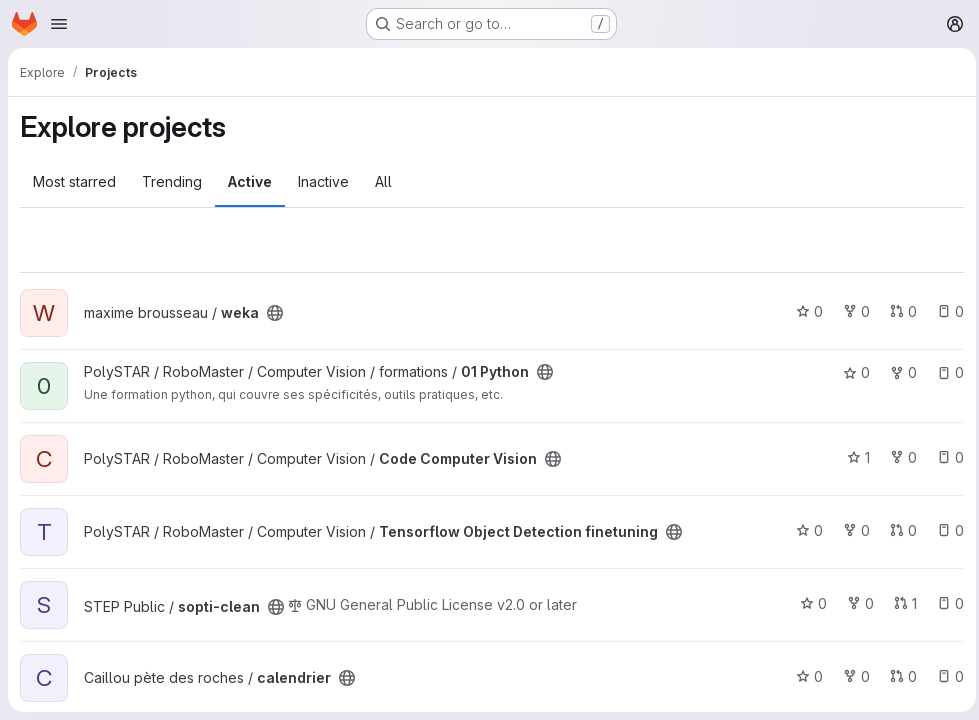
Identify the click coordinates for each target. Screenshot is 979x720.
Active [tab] (250, 181)
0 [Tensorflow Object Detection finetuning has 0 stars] (804, 530)
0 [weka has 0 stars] (804, 311)
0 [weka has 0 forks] (851, 311)
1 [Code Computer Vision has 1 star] (853, 457)
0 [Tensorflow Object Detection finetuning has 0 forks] (851, 530)
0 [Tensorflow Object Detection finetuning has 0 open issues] (945, 530)
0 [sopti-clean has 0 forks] (855, 603)
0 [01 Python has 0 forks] (898, 372)
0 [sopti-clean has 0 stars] (808, 603)
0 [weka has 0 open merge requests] (898, 311)
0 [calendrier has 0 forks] (851, 676)
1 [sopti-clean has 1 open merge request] (900, 603)
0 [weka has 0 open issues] (945, 311)
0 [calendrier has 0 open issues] (945, 676)
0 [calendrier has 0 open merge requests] (898, 676)
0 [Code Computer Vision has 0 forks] (898, 457)
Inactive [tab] (323, 181)
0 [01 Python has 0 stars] (851, 372)
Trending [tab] (172, 181)
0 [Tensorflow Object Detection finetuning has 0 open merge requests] (898, 530)
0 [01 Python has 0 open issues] (945, 372)
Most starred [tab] (74, 181)
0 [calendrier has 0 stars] (804, 676)
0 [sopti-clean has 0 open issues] (945, 603)
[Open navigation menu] (59, 24)
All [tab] (383, 181)
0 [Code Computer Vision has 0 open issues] (945, 457)
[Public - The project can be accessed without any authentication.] (275, 313)
